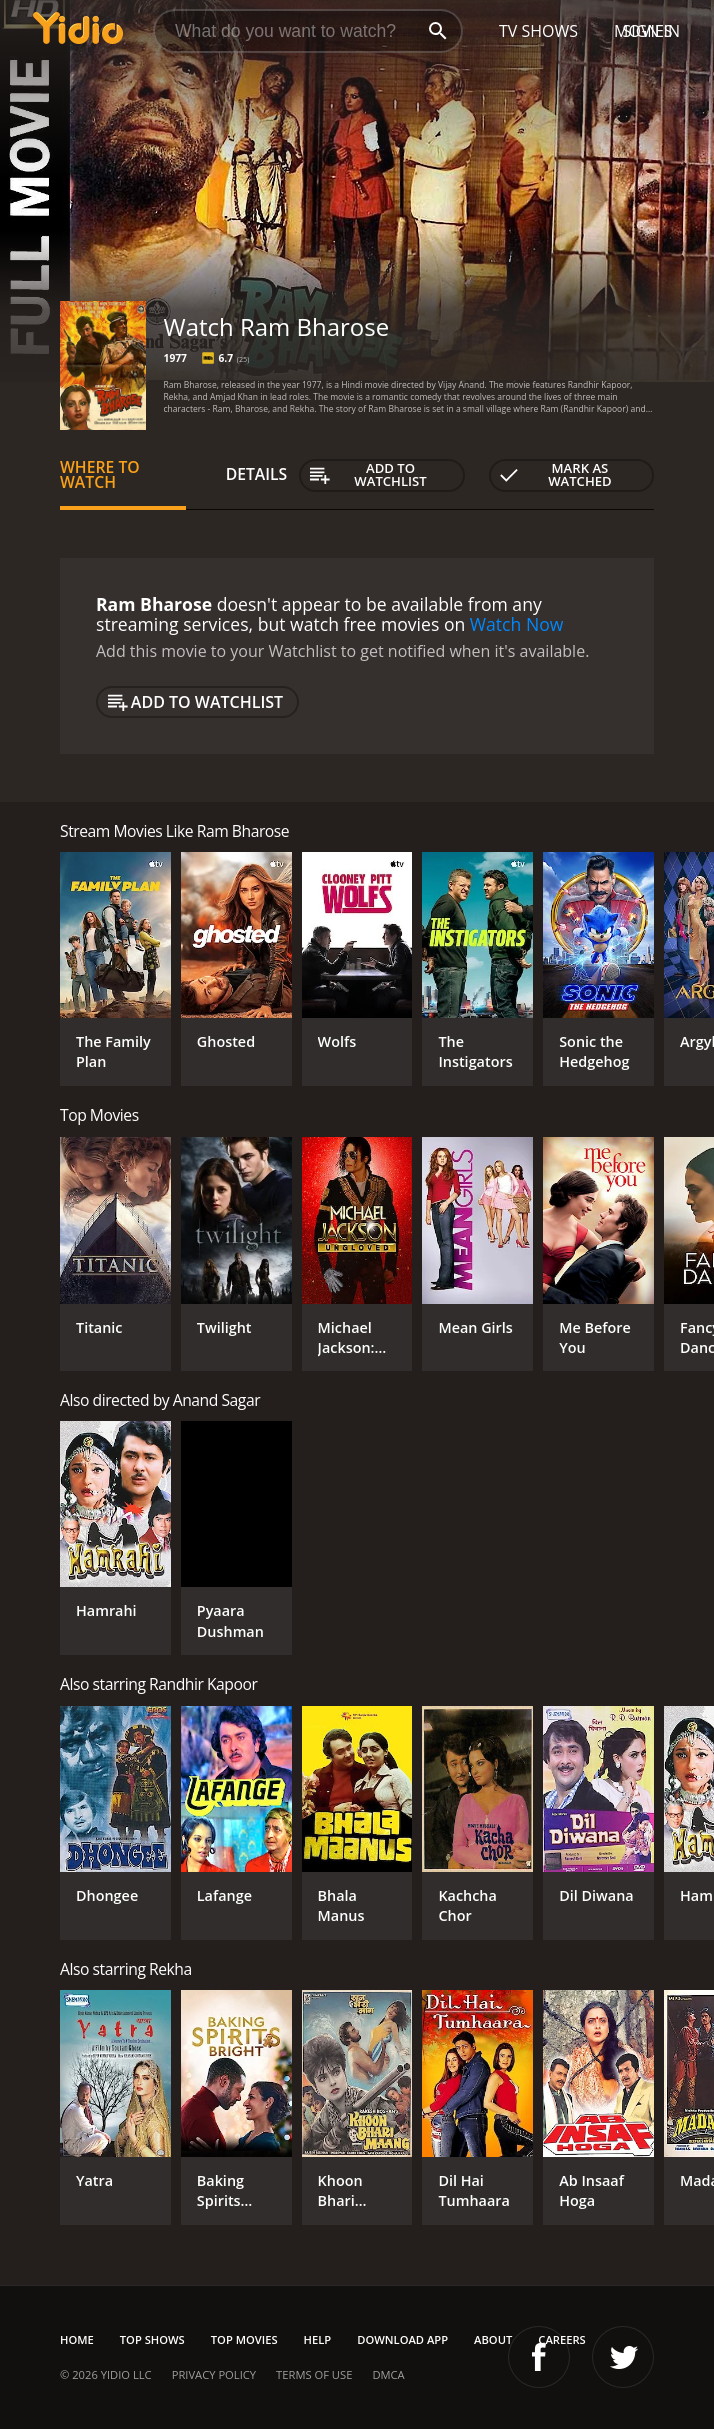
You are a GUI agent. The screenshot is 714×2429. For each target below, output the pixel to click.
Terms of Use (314, 2374)
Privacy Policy (214, 2374)
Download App (402, 2339)
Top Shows (152, 2339)
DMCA (388, 2374)
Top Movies (244, 2339)
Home (77, 2339)
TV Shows (538, 31)
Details (257, 474)
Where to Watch (100, 475)
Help (318, 2339)
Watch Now (517, 624)
